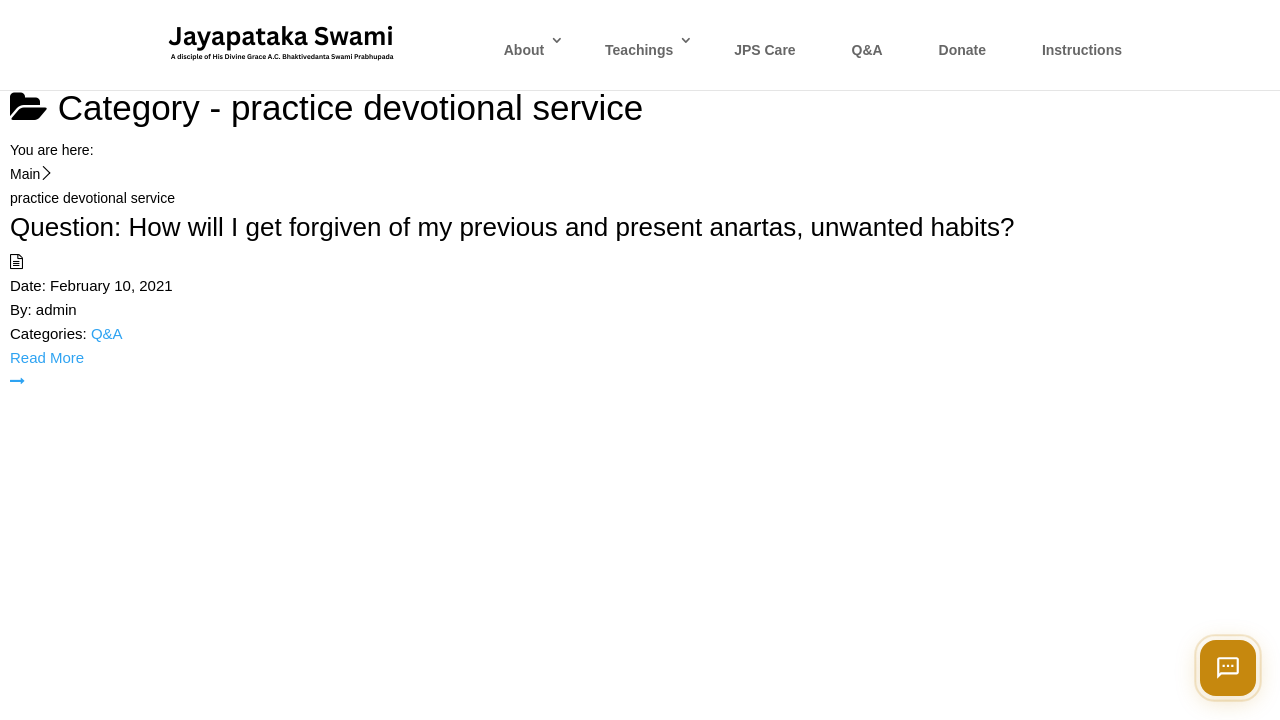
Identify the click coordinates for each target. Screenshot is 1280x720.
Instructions (1082, 50)
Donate (962, 50)
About (524, 50)
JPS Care (764, 50)
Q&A (867, 50)
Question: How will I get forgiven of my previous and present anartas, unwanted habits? (512, 227)
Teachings (639, 50)
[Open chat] (1228, 668)
